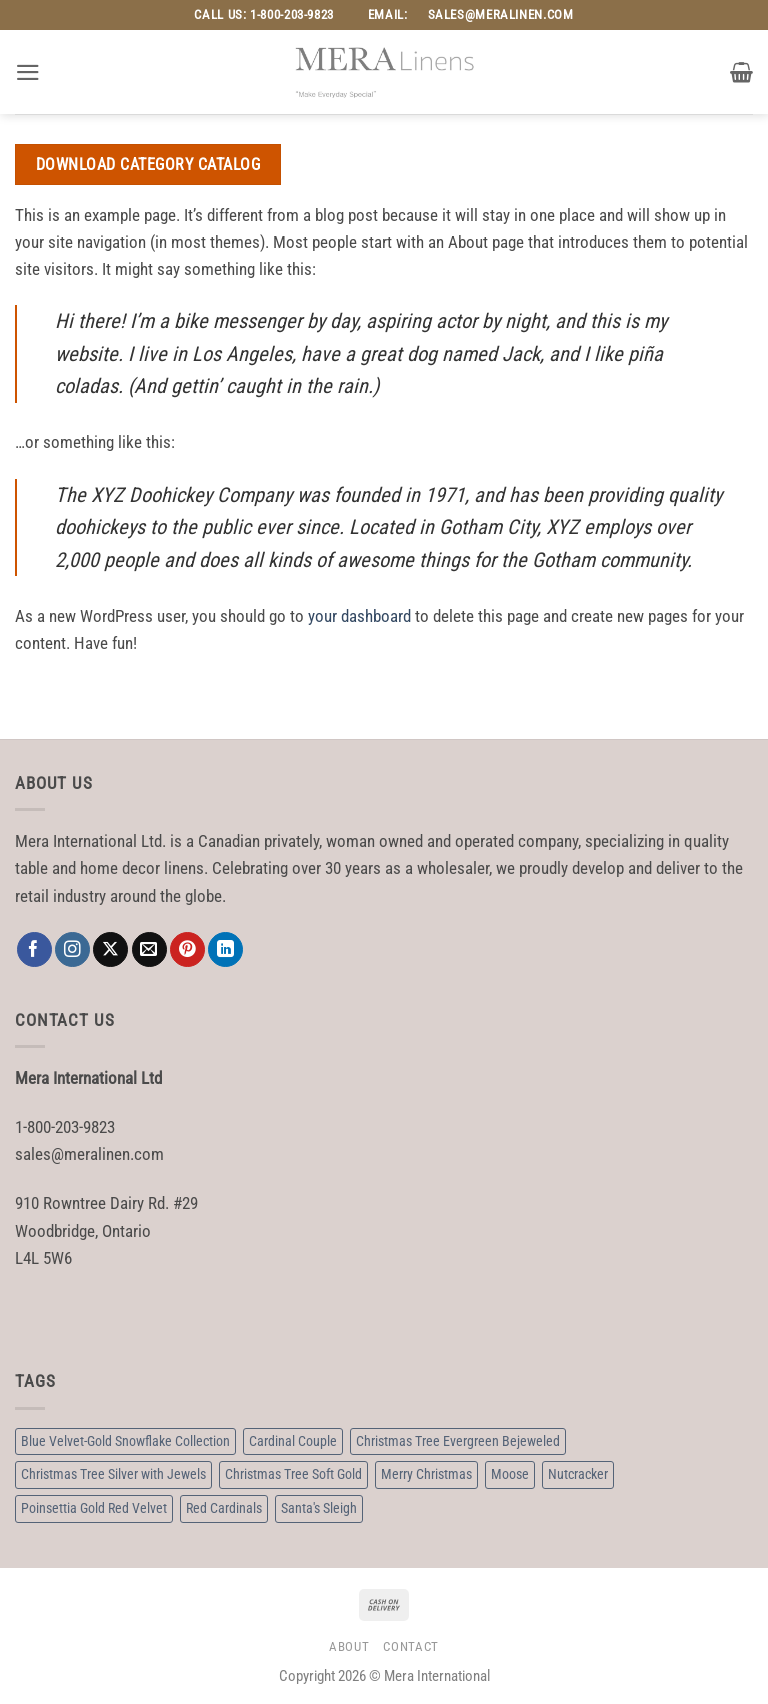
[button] (28, 72)
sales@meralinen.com (501, 14)
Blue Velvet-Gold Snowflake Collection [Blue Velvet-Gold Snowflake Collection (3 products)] (125, 1441)
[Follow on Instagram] (72, 950)
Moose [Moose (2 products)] (510, 1474)
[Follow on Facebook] (34, 950)
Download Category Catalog (148, 164)
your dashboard (359, 616)
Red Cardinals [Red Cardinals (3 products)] (224, 1508)
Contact (411, 1646)
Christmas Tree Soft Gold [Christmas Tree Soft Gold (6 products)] (293, 1474)
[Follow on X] (110, 950)
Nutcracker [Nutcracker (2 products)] (578, 1474)
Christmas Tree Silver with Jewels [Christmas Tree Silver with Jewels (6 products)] (113, 1474)
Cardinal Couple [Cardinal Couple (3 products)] (293, 1441)
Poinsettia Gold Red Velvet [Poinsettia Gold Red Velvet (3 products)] (94, 1508)
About (349, 1646)
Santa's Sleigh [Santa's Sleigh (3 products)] (319, 1508)
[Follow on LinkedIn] (225, 950)
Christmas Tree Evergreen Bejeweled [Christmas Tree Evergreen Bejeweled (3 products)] (458, 1441)
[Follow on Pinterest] (187, 950)
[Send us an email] (149, 950)
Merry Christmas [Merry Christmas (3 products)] (426, 1474)
